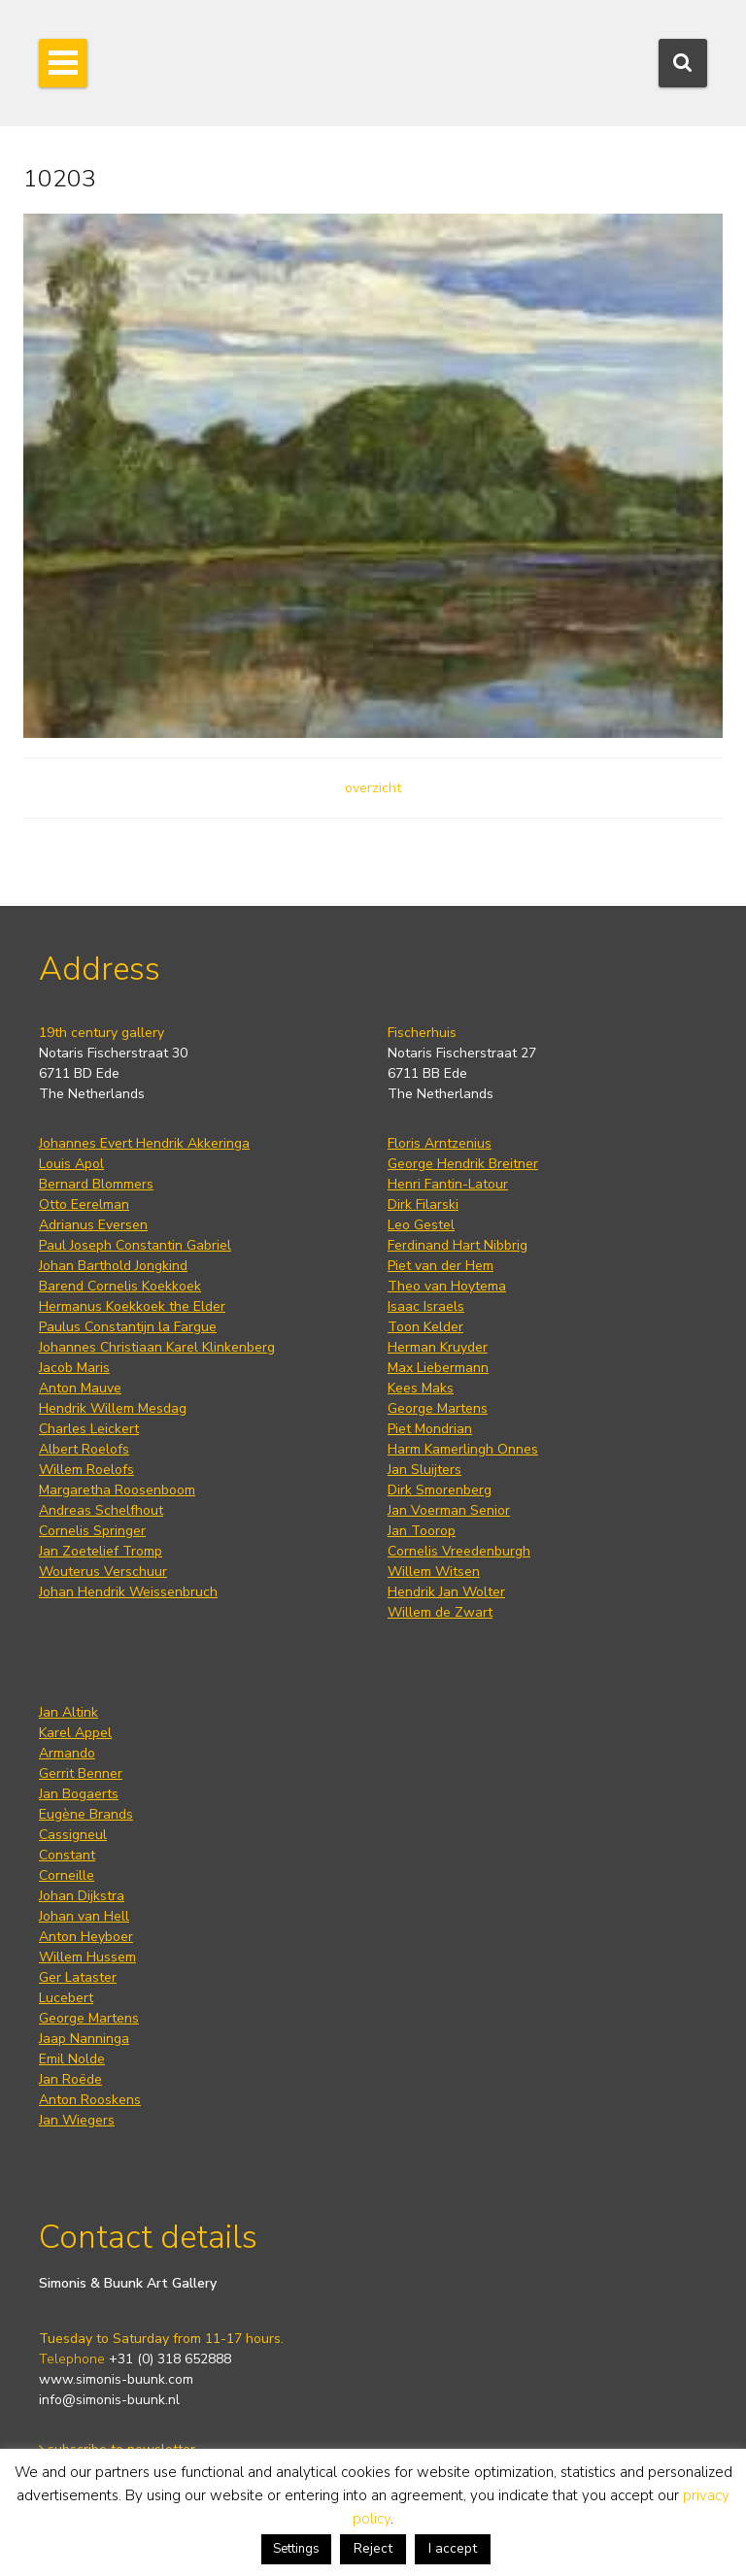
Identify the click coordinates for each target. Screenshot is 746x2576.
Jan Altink (68, 1712)
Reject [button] (373, 2548)
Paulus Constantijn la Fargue (128, 1327)
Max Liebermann (438, 1367)
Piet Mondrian (430, 1429)
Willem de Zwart (440, 1612)
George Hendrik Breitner (463, 1163)
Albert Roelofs (84, 1449)
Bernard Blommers (96, 1184)
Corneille (66, 1875)
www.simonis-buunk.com (116, 2379)
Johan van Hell (84, 1916)
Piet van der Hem (440, 1265)
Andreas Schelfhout (101, 1510)
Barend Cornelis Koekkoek (120, 1286)
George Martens (438, 1408)
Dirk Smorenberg (440, 1490)
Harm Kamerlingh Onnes (463, 1449)
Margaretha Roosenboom (117, 1490)
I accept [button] (452, 2548)
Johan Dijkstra (81, 1896)
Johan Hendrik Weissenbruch (128, 1592)
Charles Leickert (89, 1429)
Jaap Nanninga (84, 2038)
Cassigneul (73, 1834)
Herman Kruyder (438, 1347)
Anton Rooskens (90, 2100)
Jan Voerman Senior (449, 1510)
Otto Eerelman (84, 1204)
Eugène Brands (86, 1814)
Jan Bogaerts (79, 1794)
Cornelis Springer (92, 1531)
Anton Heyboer (86, 1936)
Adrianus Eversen (93, 1225)
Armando (67, 1753)
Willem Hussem (87, 1957)
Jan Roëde (70, 2079)
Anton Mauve (80, 1388)
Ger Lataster (78, 1977)
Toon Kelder (425, 1327)
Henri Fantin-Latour (448, 1184)
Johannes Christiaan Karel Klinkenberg (157, 1347)
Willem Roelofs (86, 1469)
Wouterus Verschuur (103, 1571)
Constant (67, 1855)
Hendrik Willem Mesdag (112, 1408)
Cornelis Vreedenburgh (459, 1551)
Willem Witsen (434, 1571)
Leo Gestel (421, 1225)
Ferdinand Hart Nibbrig (457, 1245)
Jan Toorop (422, 1531)
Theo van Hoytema (447, 1286)
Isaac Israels (426, 1306)
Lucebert (66, 1998)
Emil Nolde (72, 2059)
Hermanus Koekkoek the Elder (132, 1306)
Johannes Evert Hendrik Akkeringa (144, 1143)
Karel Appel (75, 1732)
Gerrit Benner (80, 1773)
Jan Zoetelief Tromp (100, 1551)
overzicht (373, 788)
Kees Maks (421, 1388)
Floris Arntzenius (440, 1143)
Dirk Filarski (423, 1204)
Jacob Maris (74, 1367)
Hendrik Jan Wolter (446, 1592)
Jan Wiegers (77, 2120)
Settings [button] (296, 2549)
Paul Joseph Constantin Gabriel (135, 1245)
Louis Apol (71, 1163)
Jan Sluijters (424, 1469)
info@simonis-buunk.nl (109, 2400)
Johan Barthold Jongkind (113, 1265)
